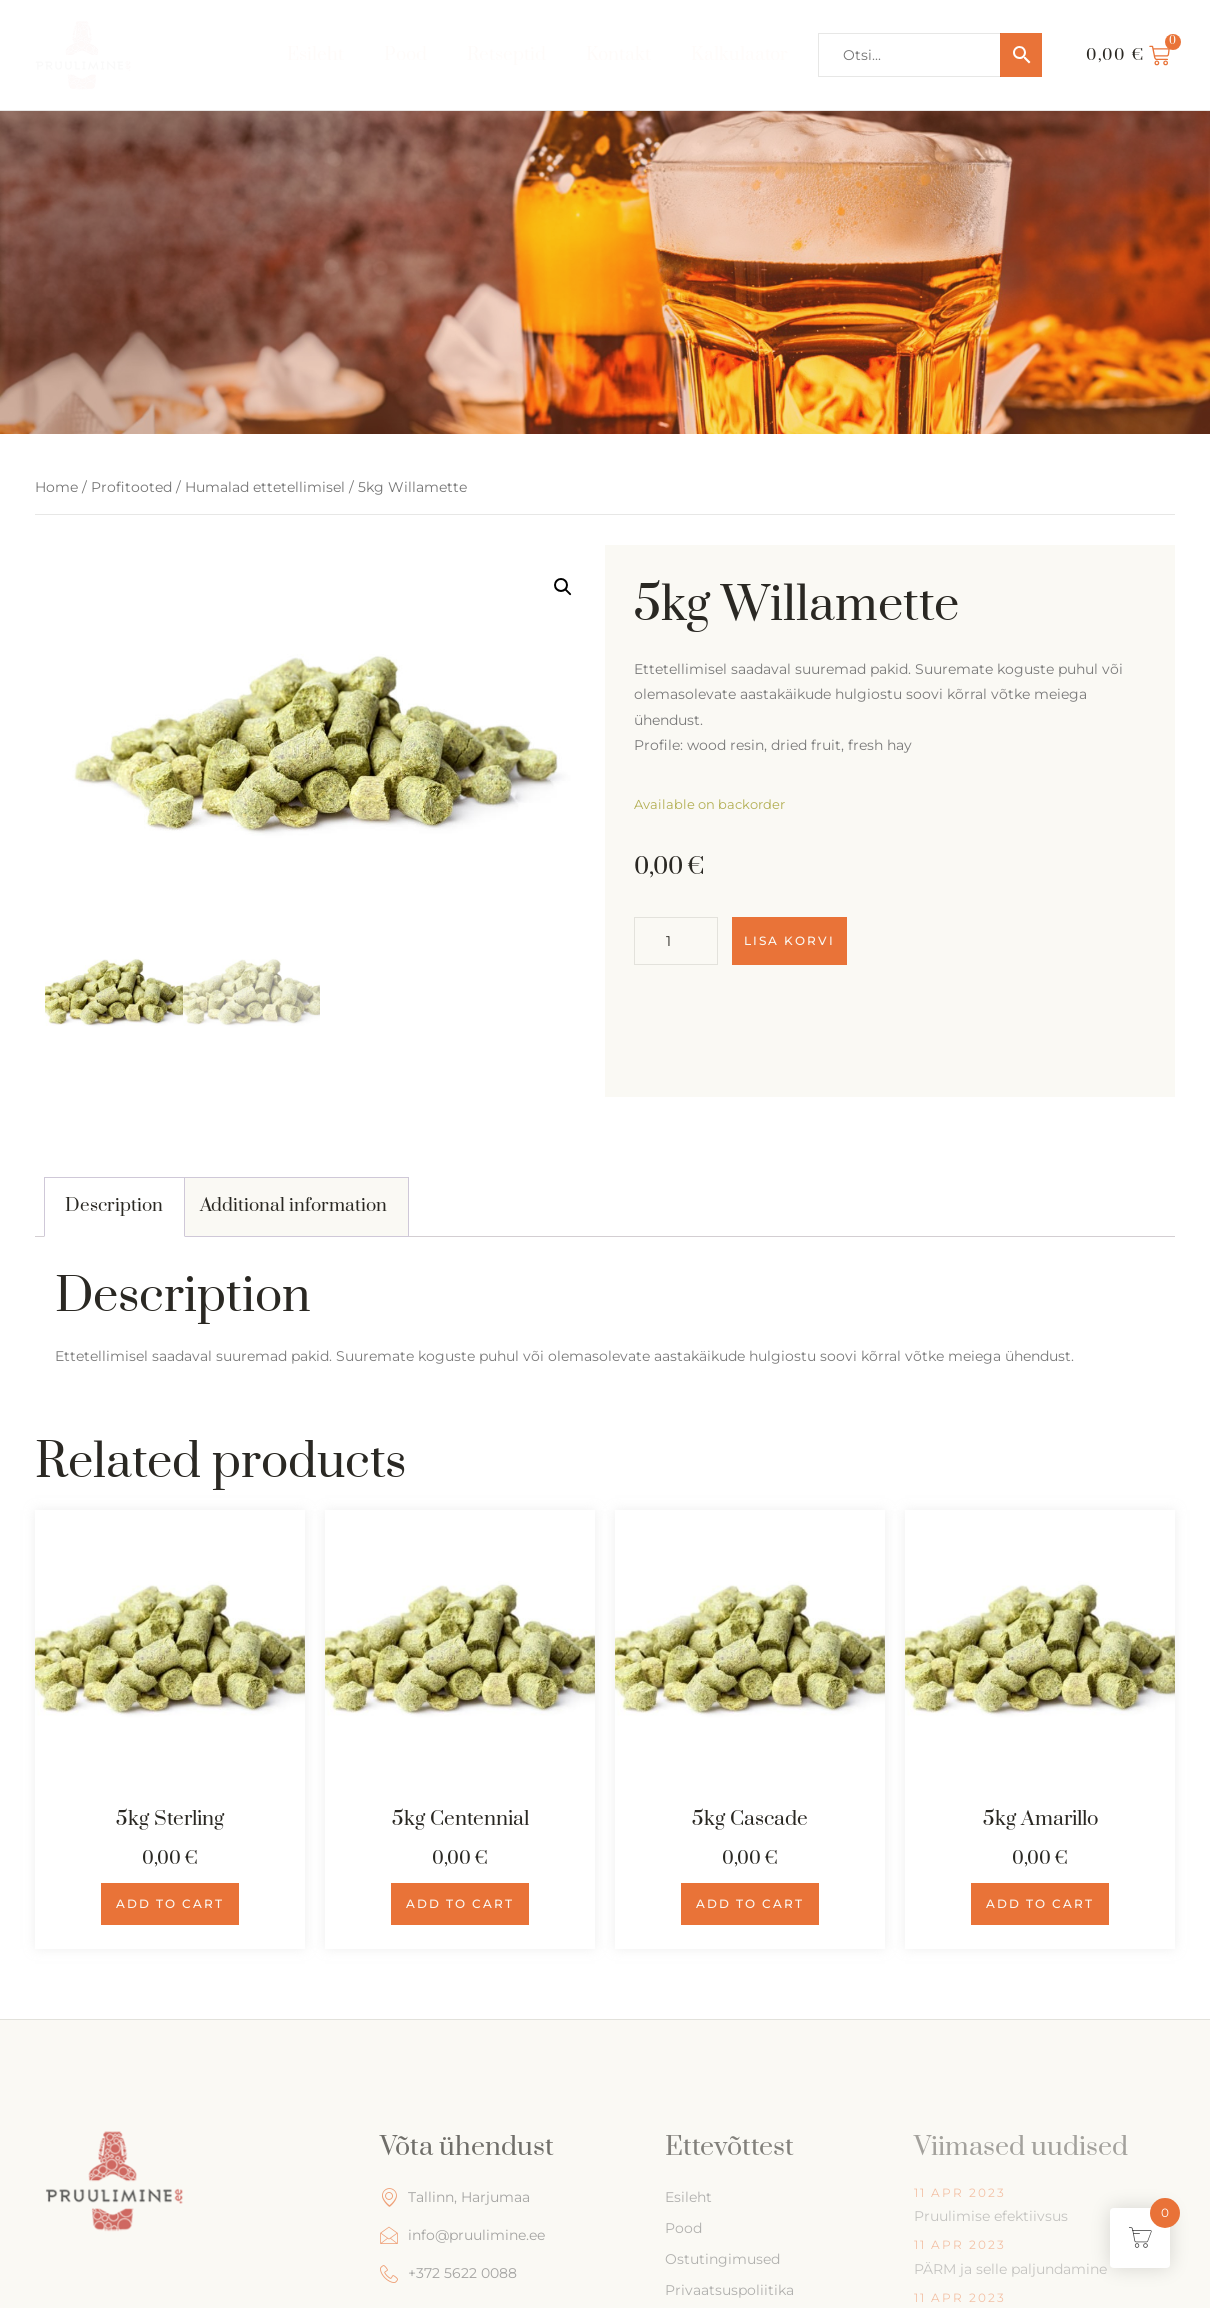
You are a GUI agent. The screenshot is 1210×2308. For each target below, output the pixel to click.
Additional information (293, 1205)
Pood (405, 54)
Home (56, 487)
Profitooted (131, 487)
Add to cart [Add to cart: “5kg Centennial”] (460, 1903)
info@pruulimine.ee (462, 2235)
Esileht (315, 54)
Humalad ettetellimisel (265, 487)
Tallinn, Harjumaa (455, 2197)
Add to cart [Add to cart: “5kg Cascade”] (750, 1903)
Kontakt (618, 54)
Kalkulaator (739, 54)
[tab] (114, 1207)
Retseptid (506, 54)
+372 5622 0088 (448, 2273)
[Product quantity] (676, 941)
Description (114, 1205)
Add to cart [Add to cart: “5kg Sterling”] (170, 1903)
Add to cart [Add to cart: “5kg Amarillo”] (1040, 1903)
